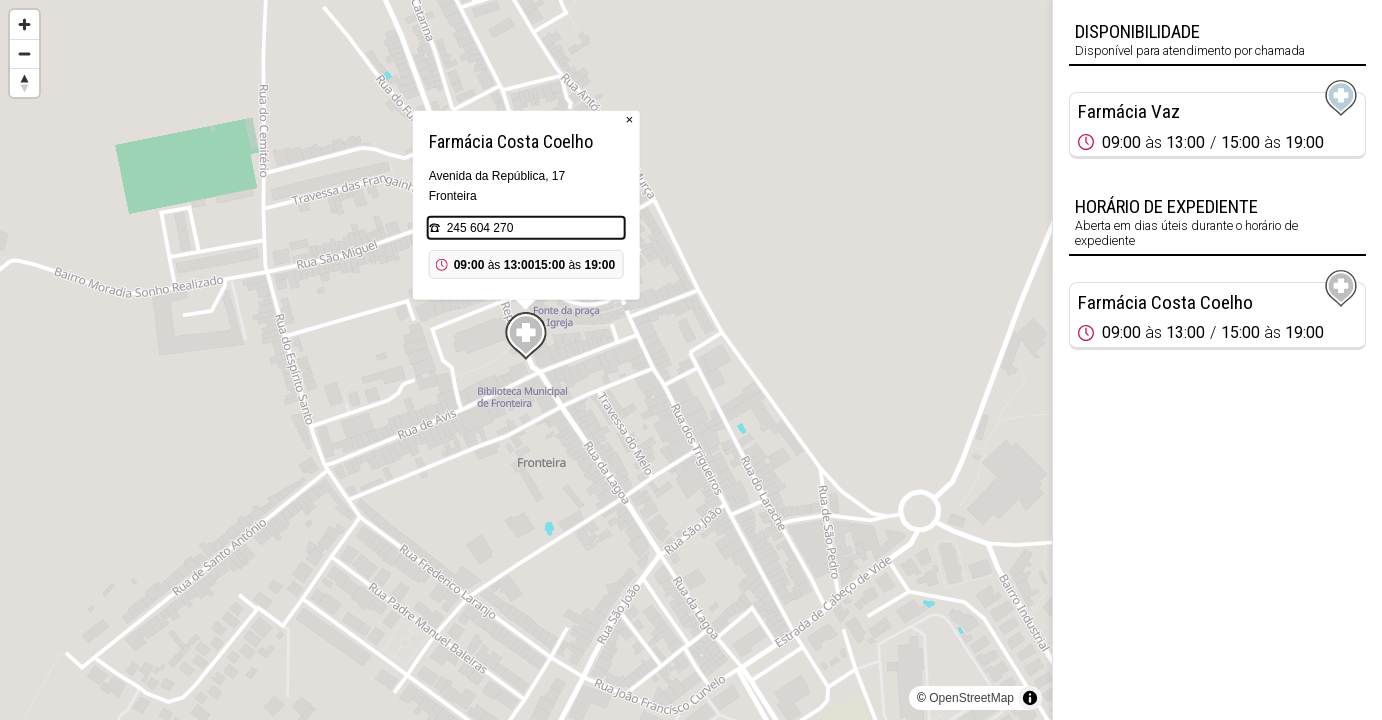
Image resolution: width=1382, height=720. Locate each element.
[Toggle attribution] (1030, 698)
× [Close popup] (630, 119)
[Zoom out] (24, 53)
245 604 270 (480, 228)
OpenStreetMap (971, 698)
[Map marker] (526, 336)
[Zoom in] (24, 24)
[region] (526, 360)
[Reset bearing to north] (24, 82)
